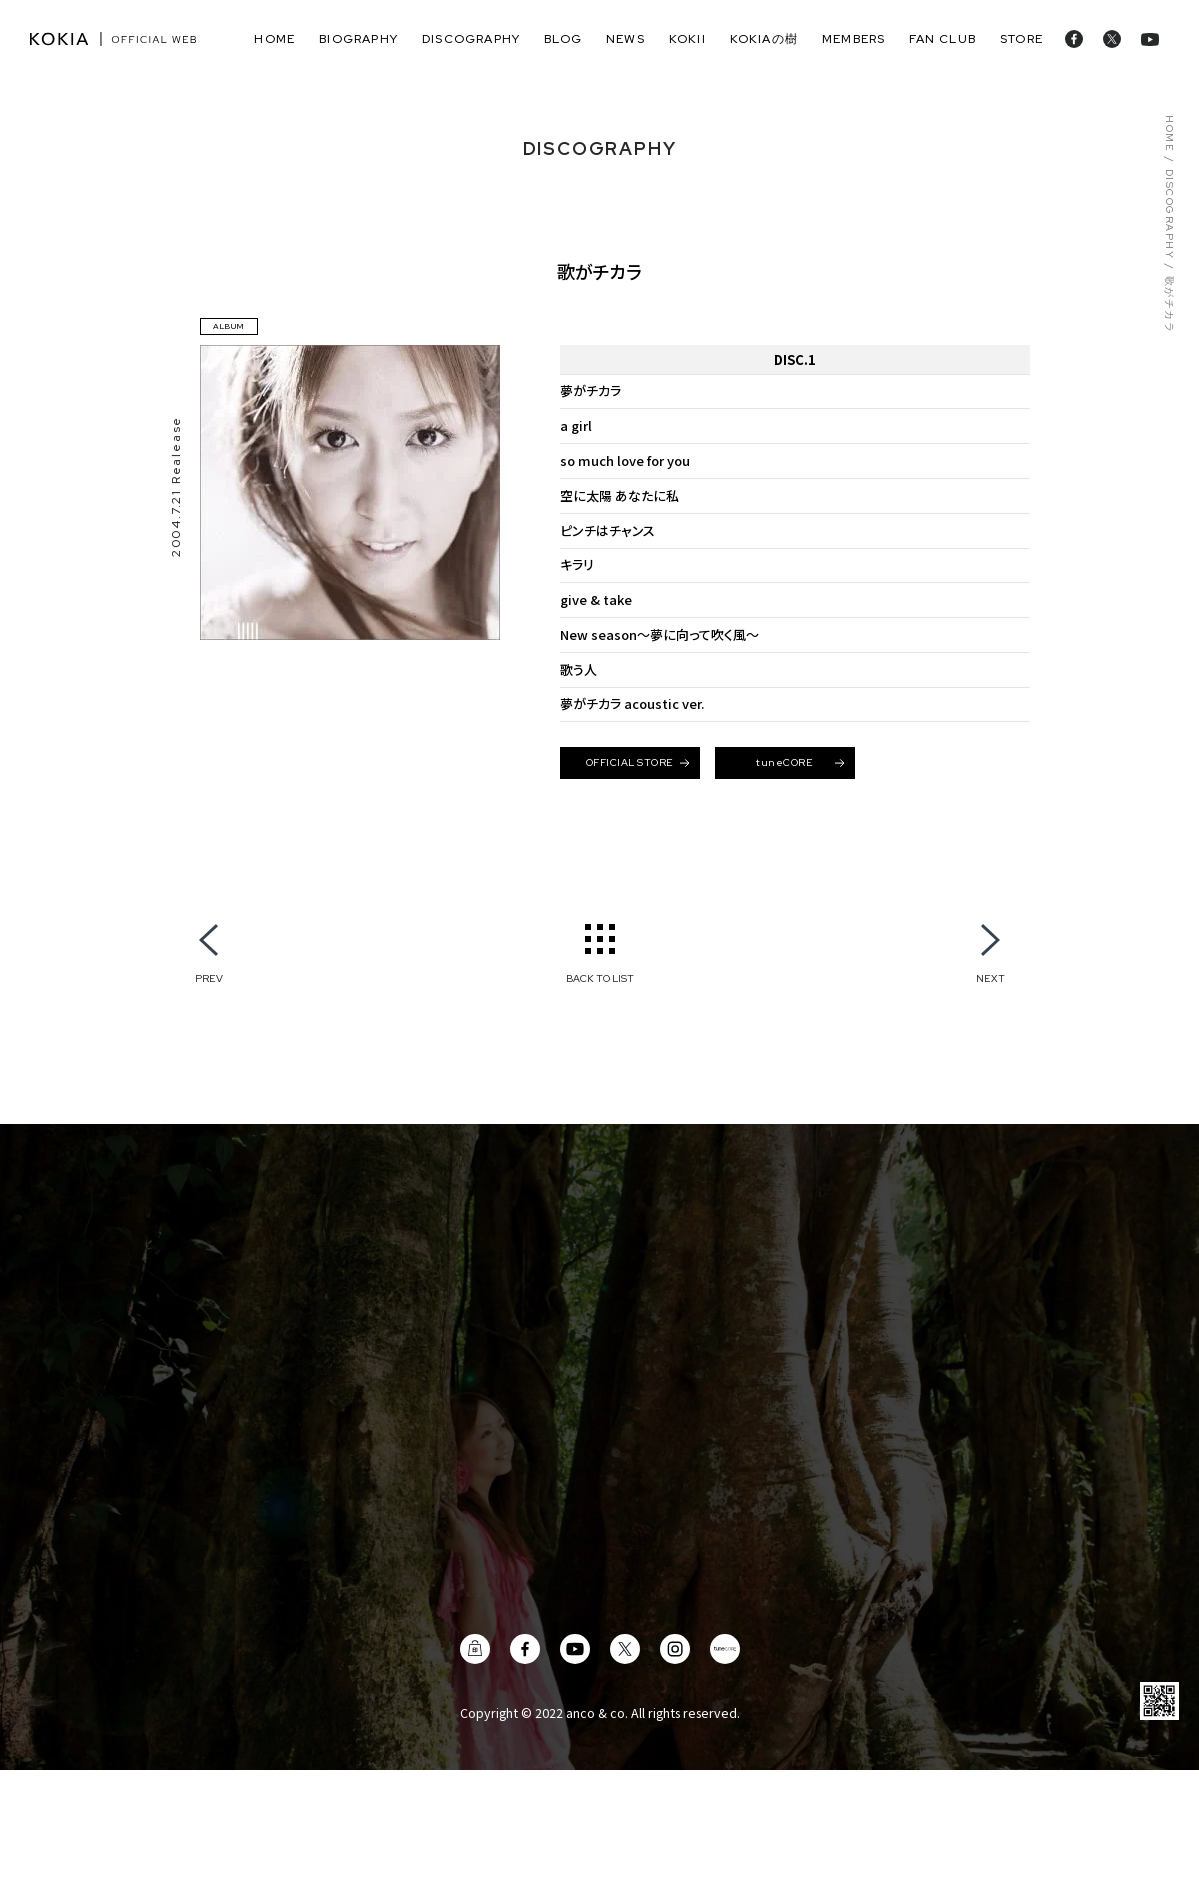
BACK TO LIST (600, 978)
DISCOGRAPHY (1169, 214)
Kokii (687, 39)
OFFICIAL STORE (637, 762)
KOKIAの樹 (764, 39)
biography (358, 39)
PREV (209, 978)
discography (471, 39)
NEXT (990, 978)
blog (563, 39)
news (625, 39)
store (1021, 39)
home (274, 39)
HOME (1169, 133)
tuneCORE (800, 762)
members (853, 39)
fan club (942, 39)
